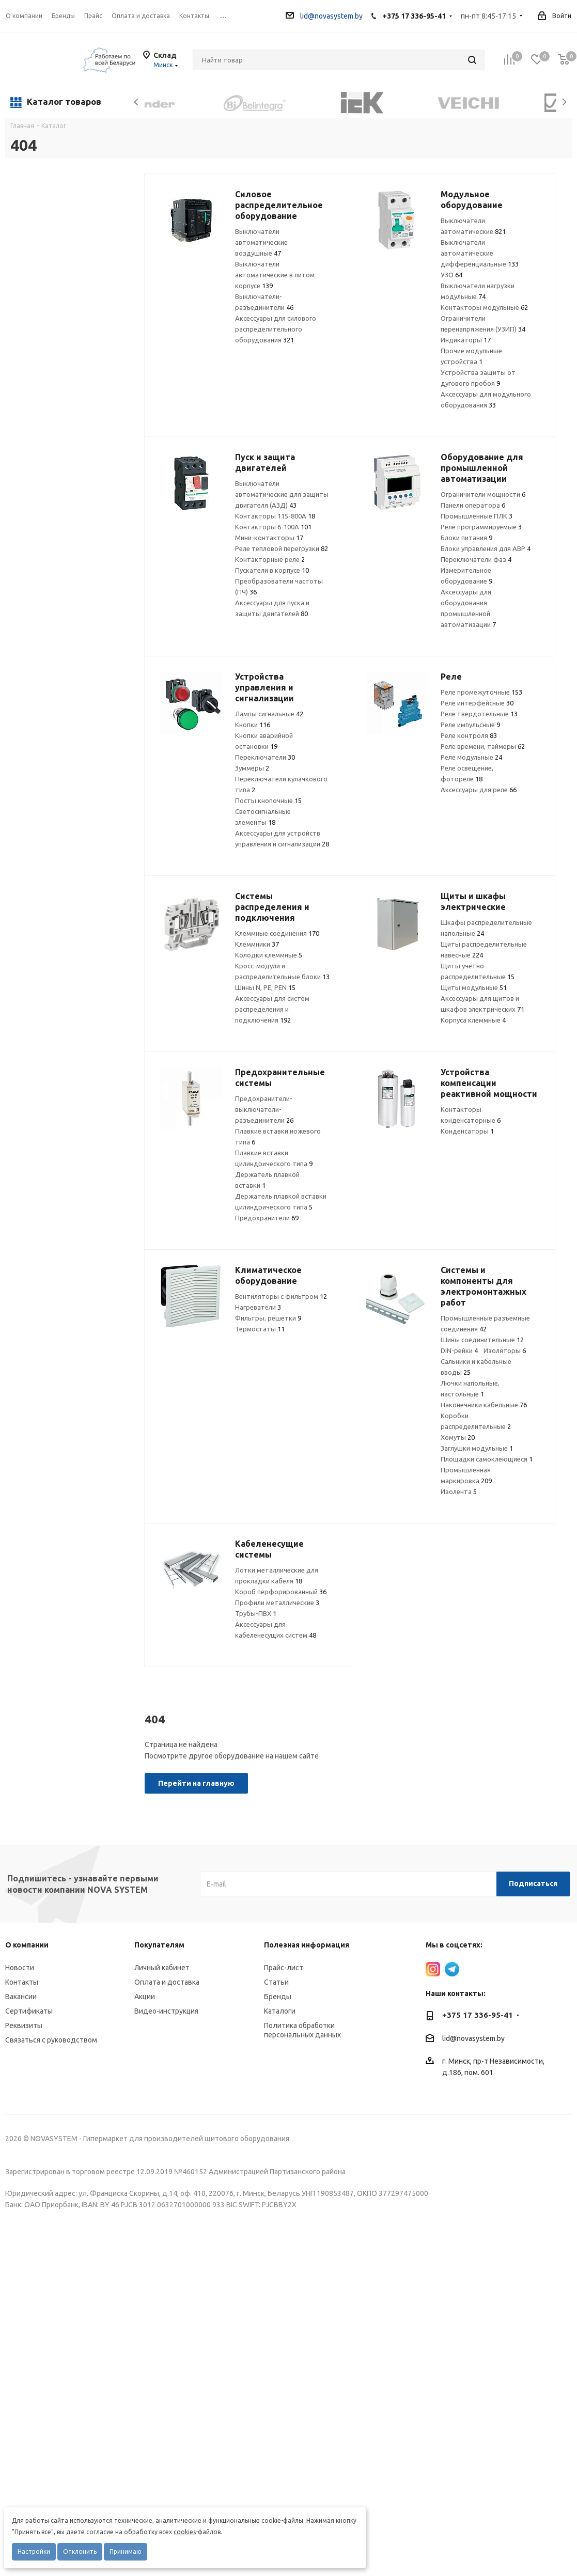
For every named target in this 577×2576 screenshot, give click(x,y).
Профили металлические (277, 1602)
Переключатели (265, 757)
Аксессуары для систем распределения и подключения (272, 1009)
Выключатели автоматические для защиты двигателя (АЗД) (282, 494)
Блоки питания (466, 537)
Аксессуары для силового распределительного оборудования (275, 329)
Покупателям (159, 1945)
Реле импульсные (470, 724)
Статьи (276, 1982)
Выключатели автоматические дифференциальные (480, 253)
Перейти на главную (196, 1783)
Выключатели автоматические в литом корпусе (275, 274)
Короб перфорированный (280, 1591)
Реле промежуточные (481, 692)
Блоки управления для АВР (486, 548)
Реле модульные (471, 757)
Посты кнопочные (268, 800)
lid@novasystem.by (324, 16)
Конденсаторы (467, 1131)
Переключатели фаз (476, 559)
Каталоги (279, 2011)
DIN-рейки (459, 1350)
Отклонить (80, 2551)
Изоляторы (505, 1350)
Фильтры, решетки (268, 1318)
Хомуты (458, 1437)
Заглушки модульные (477, 1448)
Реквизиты (23, 2025)
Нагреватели (258, 1307)
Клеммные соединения (277, 933)
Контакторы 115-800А (275, 516)
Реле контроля (469, 735)
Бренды (277, 1996)
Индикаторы (466, 339)
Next (564, 102)
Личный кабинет (162, 1968)
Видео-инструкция (166, 2011)
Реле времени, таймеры (483, 746)
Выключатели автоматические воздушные (261, 242)
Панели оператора (473, 505)
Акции (144, 1996)
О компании (24, 15)
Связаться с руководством (51, 2040)
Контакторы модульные (484, 307)
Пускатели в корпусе (272, 570)
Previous (136, 102)
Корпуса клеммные (473, 1020)
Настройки (34, 2551)
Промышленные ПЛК (476, 516)
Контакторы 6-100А (273, 526)
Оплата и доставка (166, 1982)
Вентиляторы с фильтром (281, 1296)
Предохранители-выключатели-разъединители (264, 1109)
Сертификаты (29, 2011)
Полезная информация (306, 1945)
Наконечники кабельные (484, 1404)
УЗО (451, 274)
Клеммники (257, 944)
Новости (19, 1968)
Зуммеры (252, 768)
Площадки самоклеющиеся (487, 1459)
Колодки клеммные (268, 955)
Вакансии (21, 1996)
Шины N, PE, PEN (265, 987)
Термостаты (260, 1328)
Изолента (459, 1491)
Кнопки (252, 724)
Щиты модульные (474, 987)
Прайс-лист (283, 1968)
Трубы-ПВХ (255, 1613)
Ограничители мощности (483, 494)
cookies (185, 2531)
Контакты (21, 1982)
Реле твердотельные (479, 713)
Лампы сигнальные (269, 713)
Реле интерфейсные (477, 702)
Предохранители (267, 1217)
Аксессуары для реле (479, 789)
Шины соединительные (482, 1339)
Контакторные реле (270, 559)
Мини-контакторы (269, 537)
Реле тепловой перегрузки (281, 548)
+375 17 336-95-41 (414, 16)
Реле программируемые (481, 526)
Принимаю (126, 2551)
